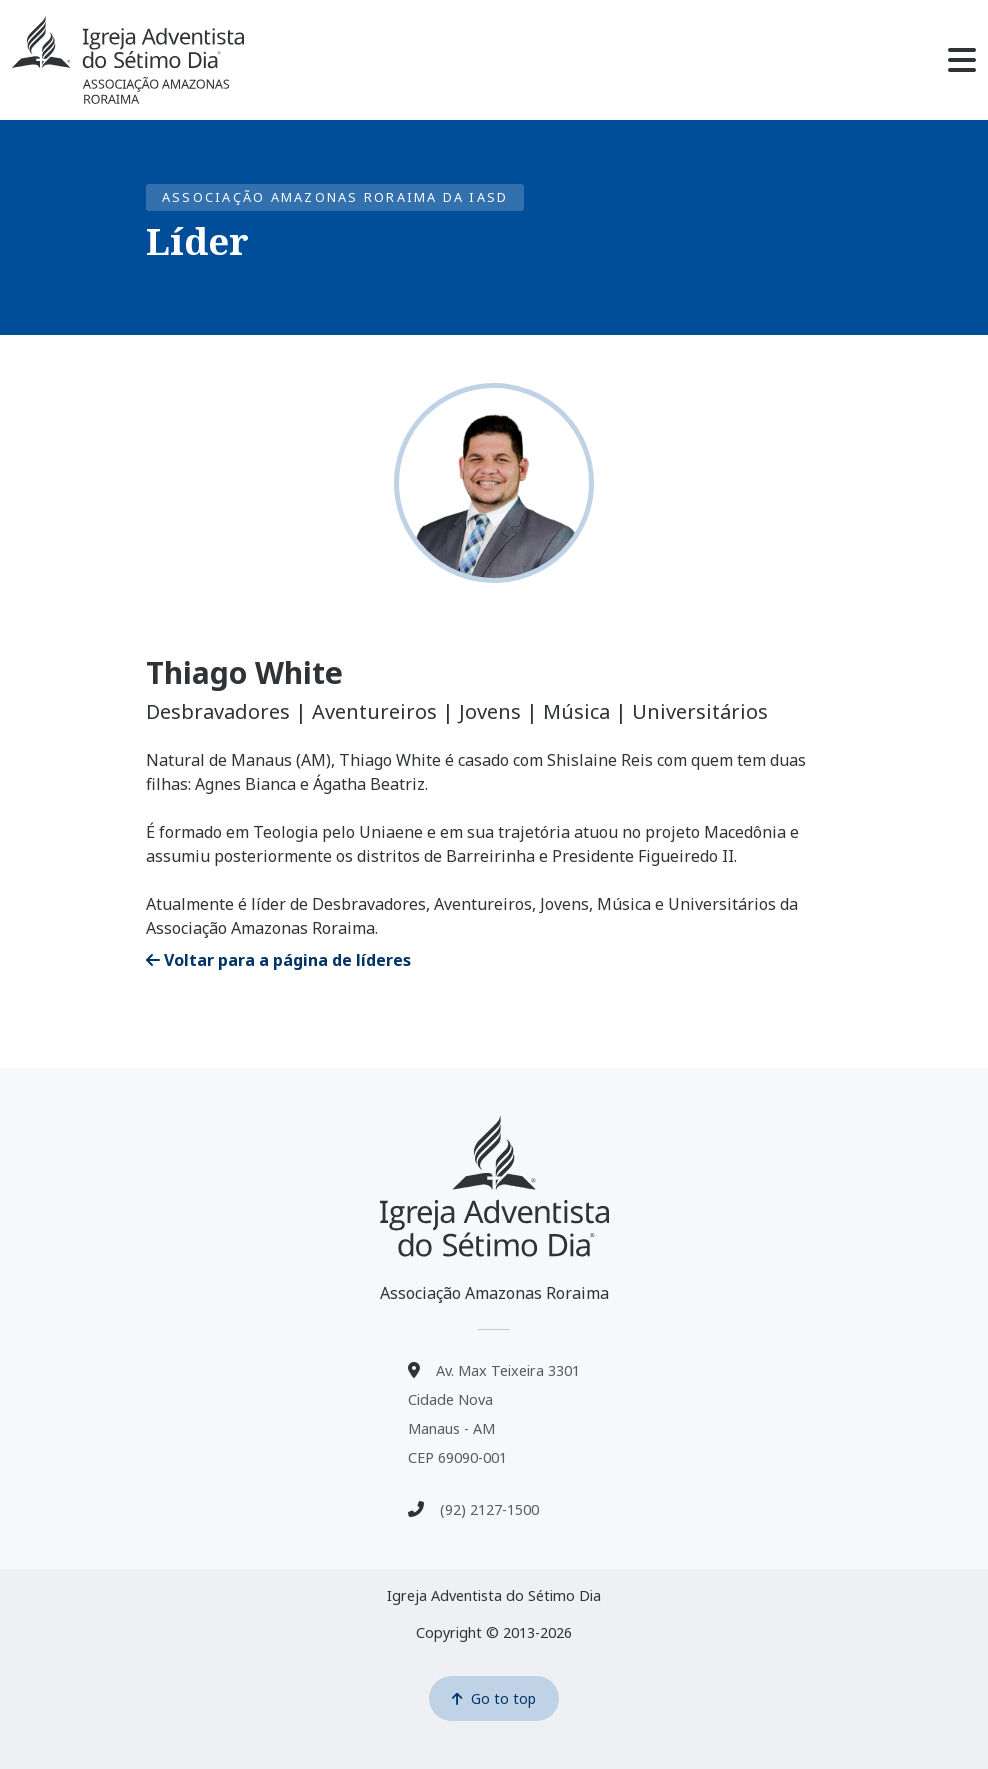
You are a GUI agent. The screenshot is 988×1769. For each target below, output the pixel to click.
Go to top (494, 1698)
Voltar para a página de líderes (278, 960)
